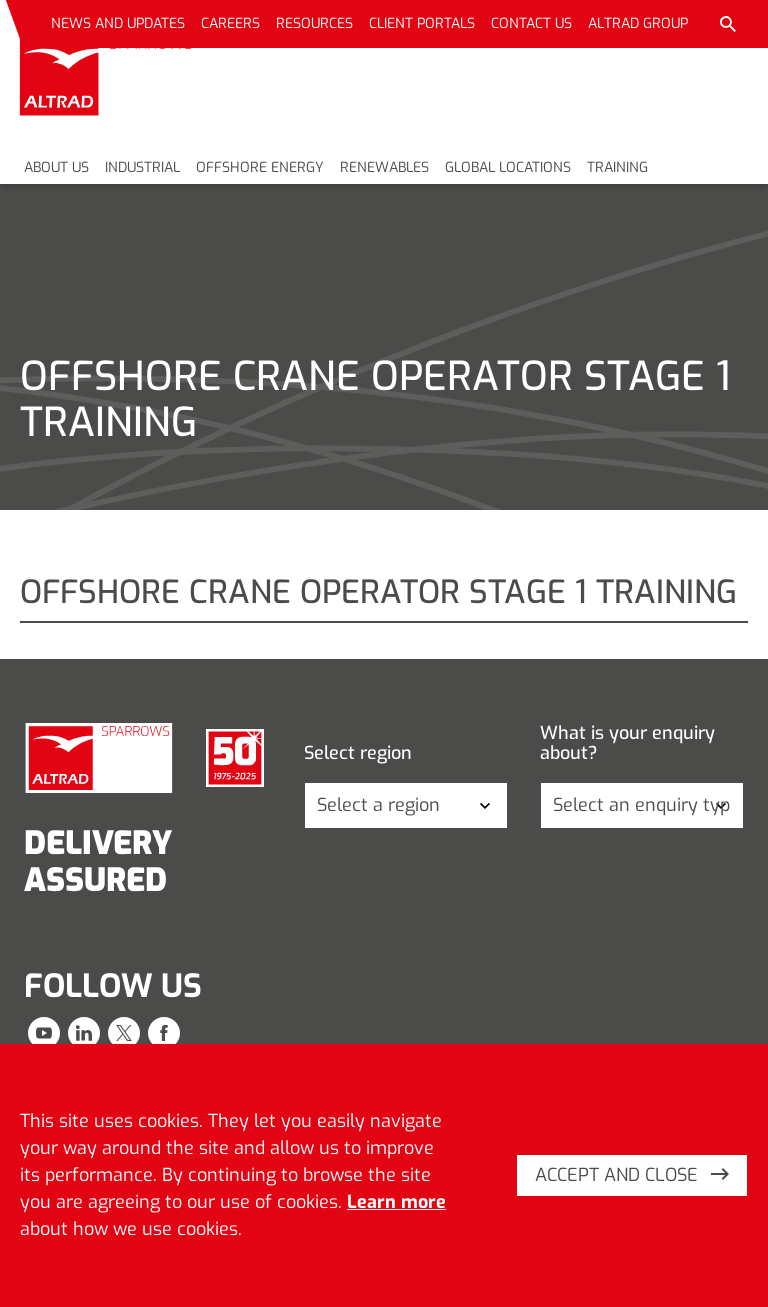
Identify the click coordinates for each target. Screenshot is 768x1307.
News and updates (118, 23)
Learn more (396, 1202)
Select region (358, 753)
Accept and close (632, 1175)
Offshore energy (260, 167)
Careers (230, 23)
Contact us (531, 23)
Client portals (422, 23)
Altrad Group (638, 23)
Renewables (384, 167)
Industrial (142, 167)
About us (56, 167)
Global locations (508, 167)
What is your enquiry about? (627, 743)
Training (617, 167)
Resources (314, 23)
